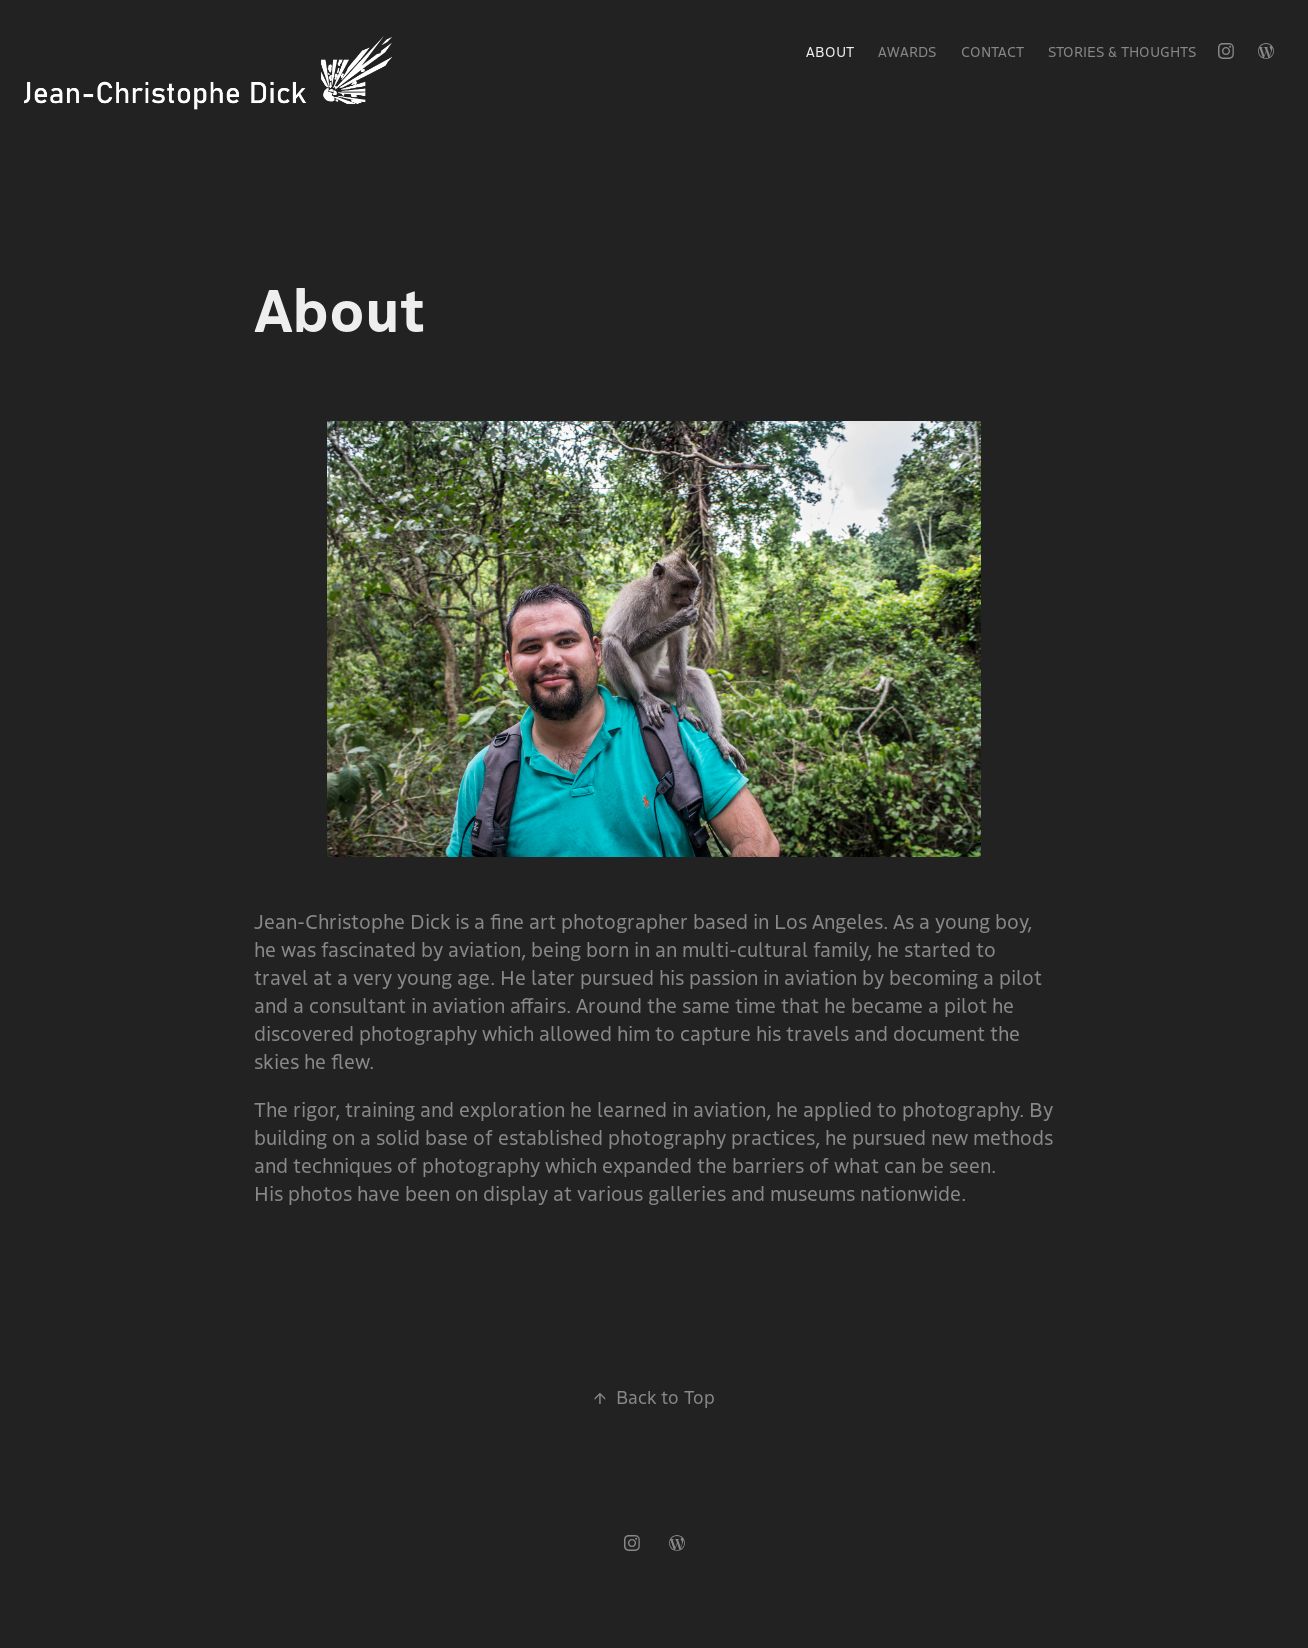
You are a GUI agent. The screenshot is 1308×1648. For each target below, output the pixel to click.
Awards (907, 51)
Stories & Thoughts (1122, 51)
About (830, 51)
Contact (992, 51)
